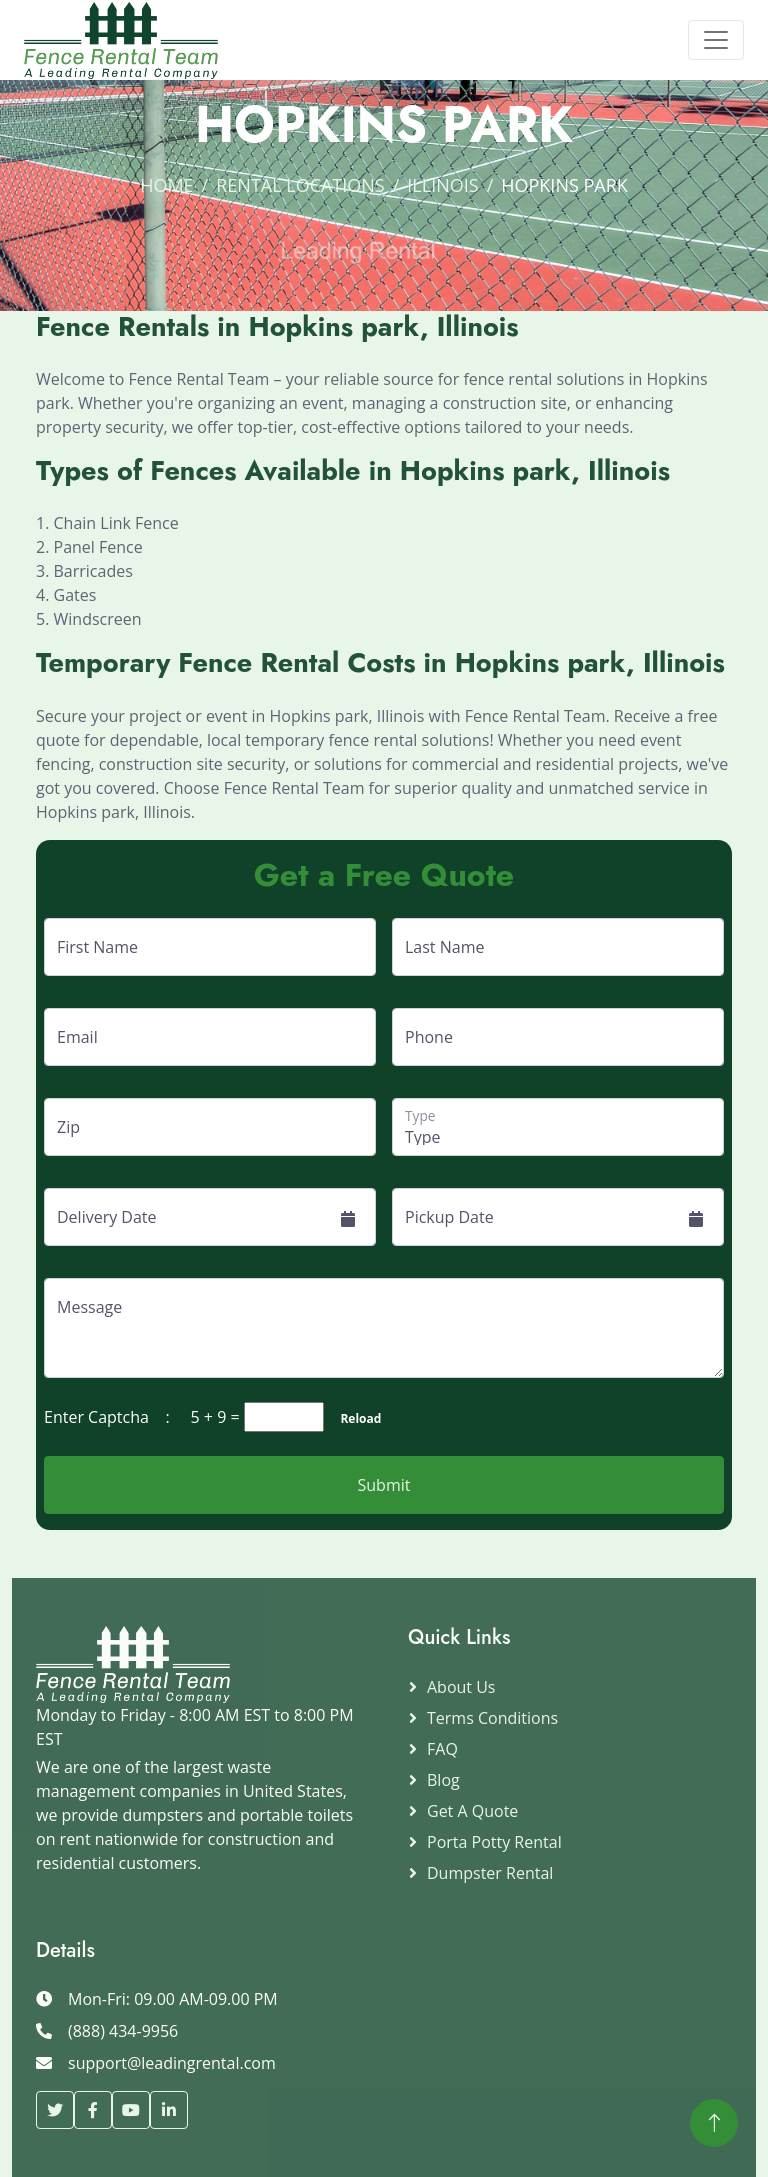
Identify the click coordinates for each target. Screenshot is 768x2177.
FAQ (442, 1749)
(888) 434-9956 (123, 2031)
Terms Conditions (492, 1718)
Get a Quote (472, 1811)
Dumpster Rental (490, 1873)
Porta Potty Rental (494, 1842)
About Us (461, 1687)
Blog (443, 1780)
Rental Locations (300, 185)
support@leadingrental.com (172, 2063)
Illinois (442, 185)
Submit (384, 1485)
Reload (354, 1418)
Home (166, 185)
